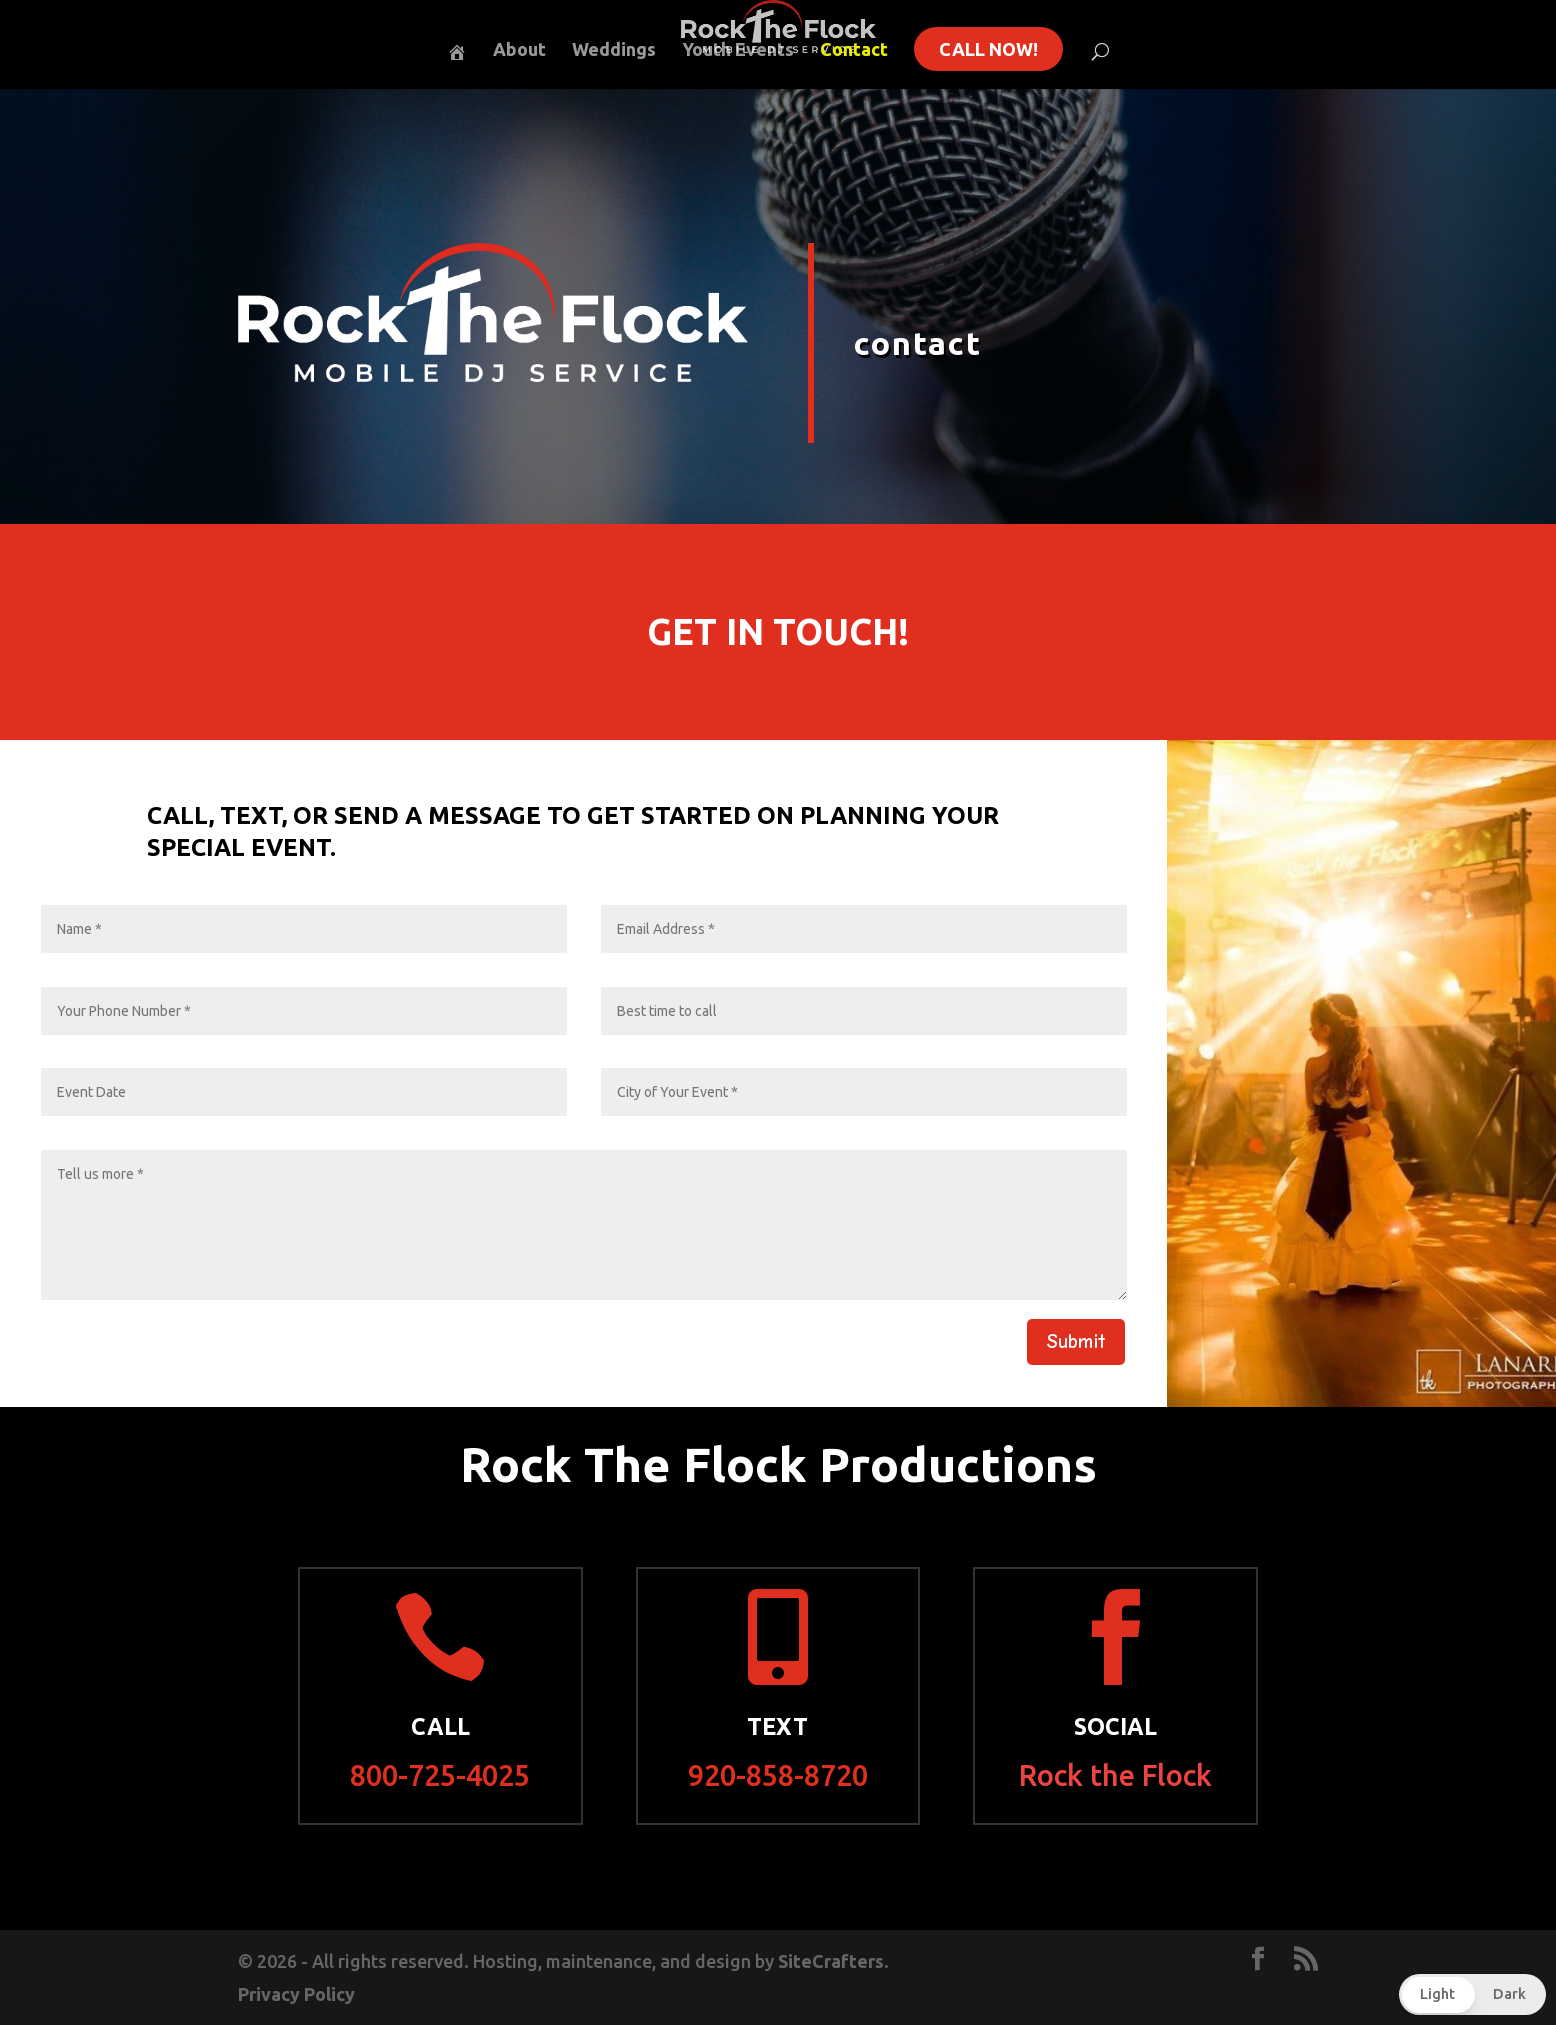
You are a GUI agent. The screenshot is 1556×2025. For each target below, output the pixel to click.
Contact (854, 50)
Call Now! (988, 49)
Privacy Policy (296, 1994)
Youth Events (738, 50)
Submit (1076, 1341)
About (519, 50)
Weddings (614, 50)
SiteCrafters (831, 1961)
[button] (1472, 1994)
